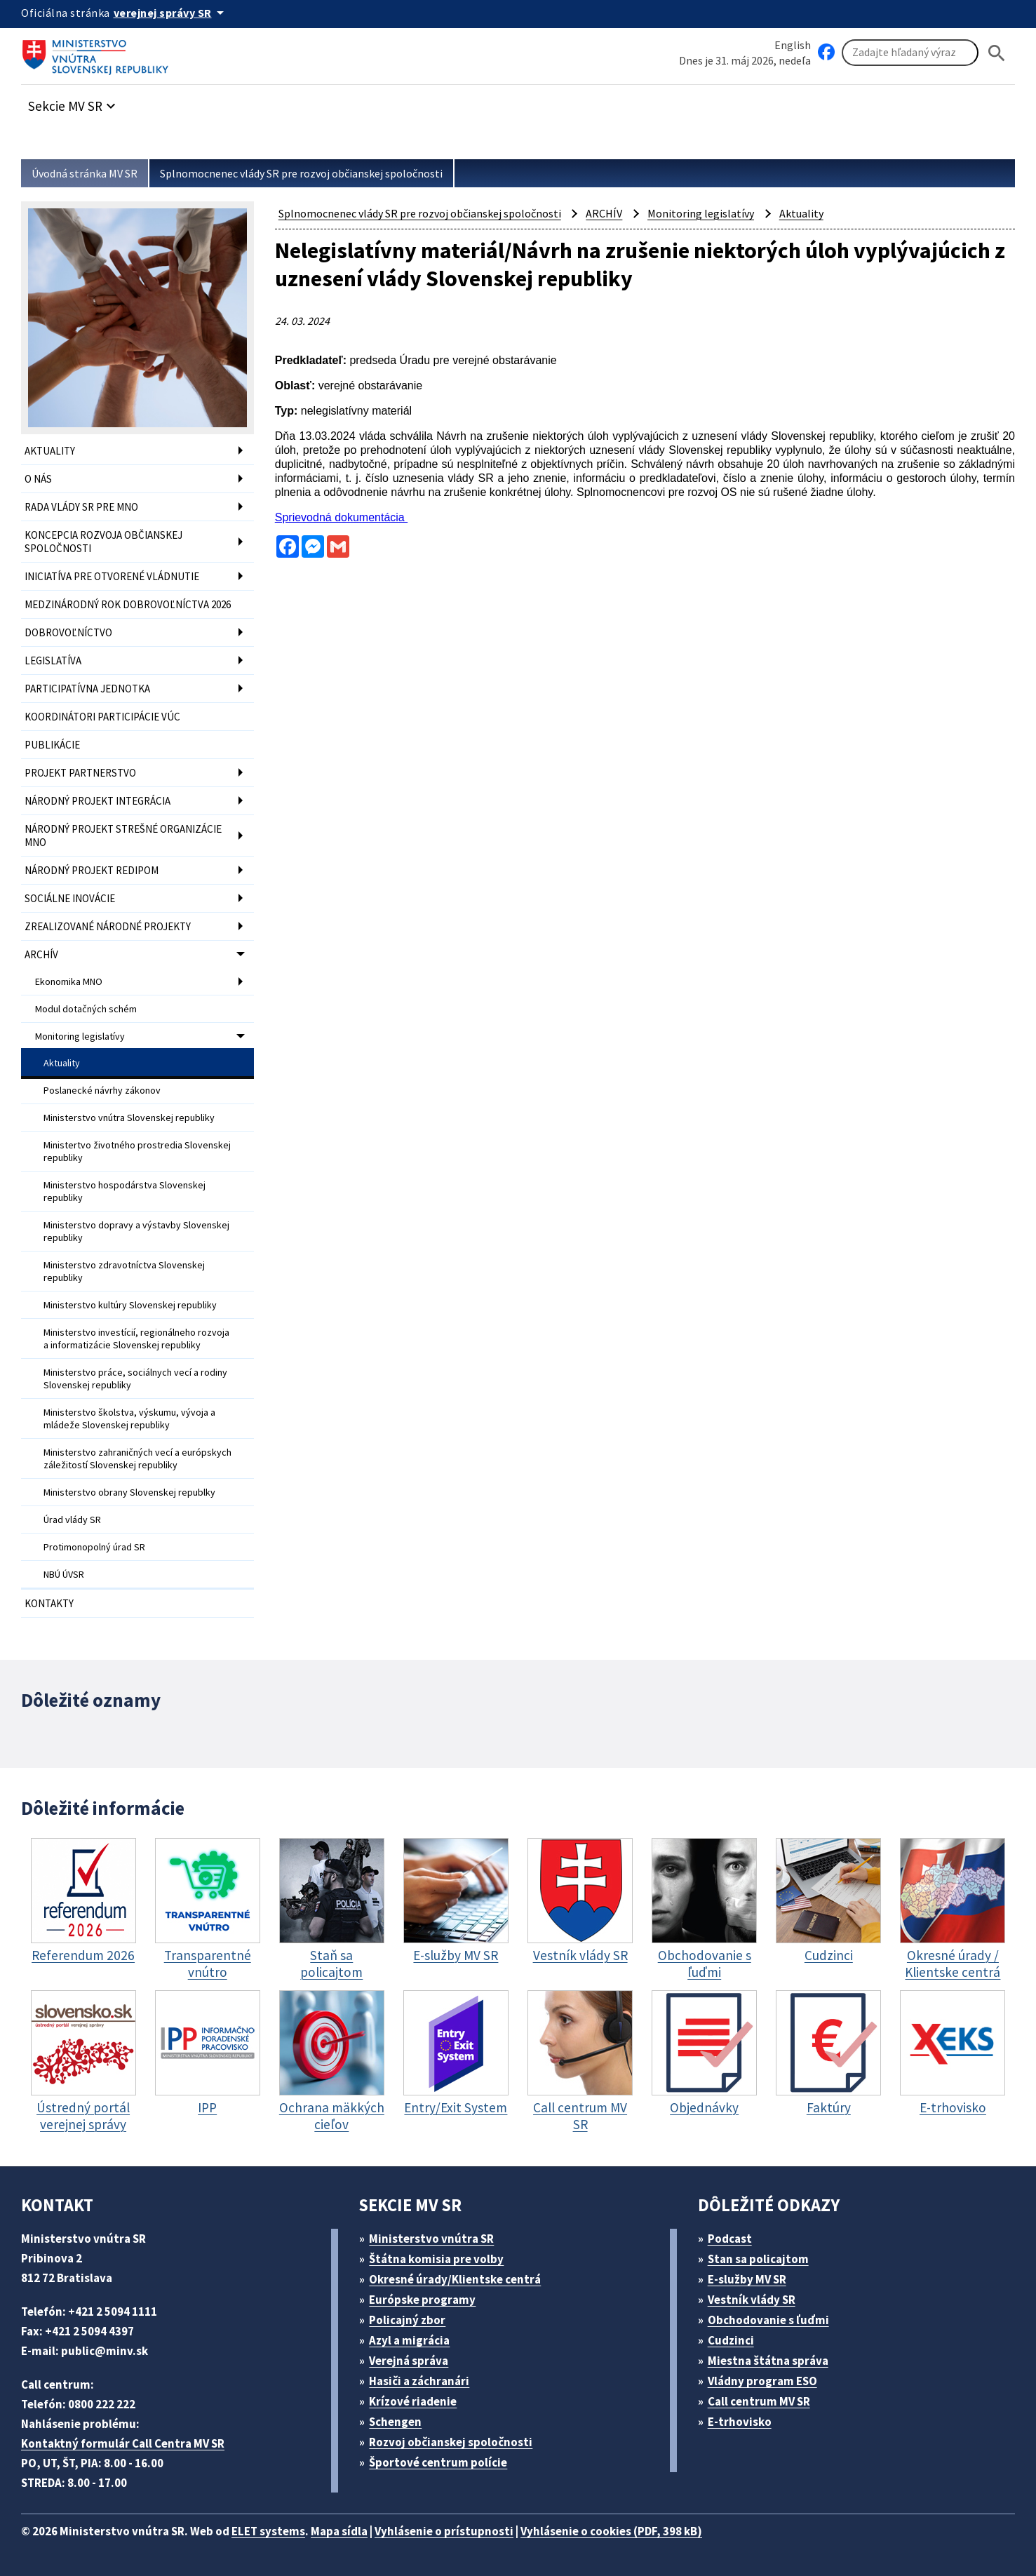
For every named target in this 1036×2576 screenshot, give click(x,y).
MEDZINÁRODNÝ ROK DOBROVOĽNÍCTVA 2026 (128, 604)
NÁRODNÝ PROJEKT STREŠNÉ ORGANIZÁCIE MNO (123, 835)
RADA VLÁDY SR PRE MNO (81, 507)
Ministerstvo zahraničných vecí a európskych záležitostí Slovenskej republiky (137, 1458)
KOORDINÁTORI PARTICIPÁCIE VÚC (102, 716)
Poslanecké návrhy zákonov (102, 1090)
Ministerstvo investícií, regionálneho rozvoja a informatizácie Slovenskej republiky (136, 1338)
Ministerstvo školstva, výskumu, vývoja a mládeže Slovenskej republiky (129, 1418)
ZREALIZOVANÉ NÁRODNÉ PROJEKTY (108, 926)
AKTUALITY (50, 450)
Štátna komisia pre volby (436, 2259)
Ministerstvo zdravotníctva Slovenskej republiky (124, 1271)
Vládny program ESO (762, 2381)
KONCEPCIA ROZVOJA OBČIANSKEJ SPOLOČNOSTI (103, 541)
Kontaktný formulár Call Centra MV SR (122, 2443)
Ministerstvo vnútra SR (431, 2238)
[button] (73, 102)
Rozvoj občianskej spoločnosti (450, 2442)
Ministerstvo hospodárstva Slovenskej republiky (124, 1191)
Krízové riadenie (413, 2401)
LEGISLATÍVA (53, 660)
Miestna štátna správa (768, 2360)
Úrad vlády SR (72, 1519)
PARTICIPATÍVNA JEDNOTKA (87, 688)
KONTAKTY (49, 1603)
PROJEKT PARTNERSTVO (80, 772)
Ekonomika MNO (68, 981)
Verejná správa (408, 2360)
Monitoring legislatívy (80, 1036)
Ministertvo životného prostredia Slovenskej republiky (137, 1151)
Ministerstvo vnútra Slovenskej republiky (129, 1117)
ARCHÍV (41, 954)
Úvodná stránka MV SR (84, 173)
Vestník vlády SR (751, 2299)
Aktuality (61, 1062)
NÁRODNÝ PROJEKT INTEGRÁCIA (97, 800)
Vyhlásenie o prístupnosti (444, 2531)
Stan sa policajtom (758, 2259)
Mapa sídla (339, 2531)
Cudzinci (731, 2340)
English (792, 45)
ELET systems (268, 2531)
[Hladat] (996, 52)
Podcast (730, 2238)
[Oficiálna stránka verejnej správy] (171, 12)
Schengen (395, 2421)
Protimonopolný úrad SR (94, 1547)
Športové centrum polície (438, 2462)
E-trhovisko (740, 2421)
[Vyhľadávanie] (910, 52)
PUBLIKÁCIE (52, 744)
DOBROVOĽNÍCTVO (68, 632)
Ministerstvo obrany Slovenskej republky (129, 1492)
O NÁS (38, 478)
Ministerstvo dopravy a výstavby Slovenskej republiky (136, 1231)
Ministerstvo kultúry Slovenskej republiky (130, 1305)
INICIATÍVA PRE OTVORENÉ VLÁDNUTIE (112, 576)
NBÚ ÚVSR (63, 1574)
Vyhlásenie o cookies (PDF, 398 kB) (611, 2531)
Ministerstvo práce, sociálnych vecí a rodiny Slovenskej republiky (135, 1378)
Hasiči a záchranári (419, 2381)
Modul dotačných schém (86, 1008)
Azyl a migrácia (409, 2340)
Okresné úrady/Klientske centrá (455, 2279)
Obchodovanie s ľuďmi (768, 2320)
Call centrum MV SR (759, 2401)
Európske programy (422, 2299)
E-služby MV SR (747, 2279)
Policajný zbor (407, 2320)
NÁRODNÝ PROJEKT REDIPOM (92, 870)
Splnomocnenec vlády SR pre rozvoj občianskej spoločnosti (301, 173)
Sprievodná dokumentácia (341, 517)
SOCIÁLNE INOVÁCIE (70, 898)
